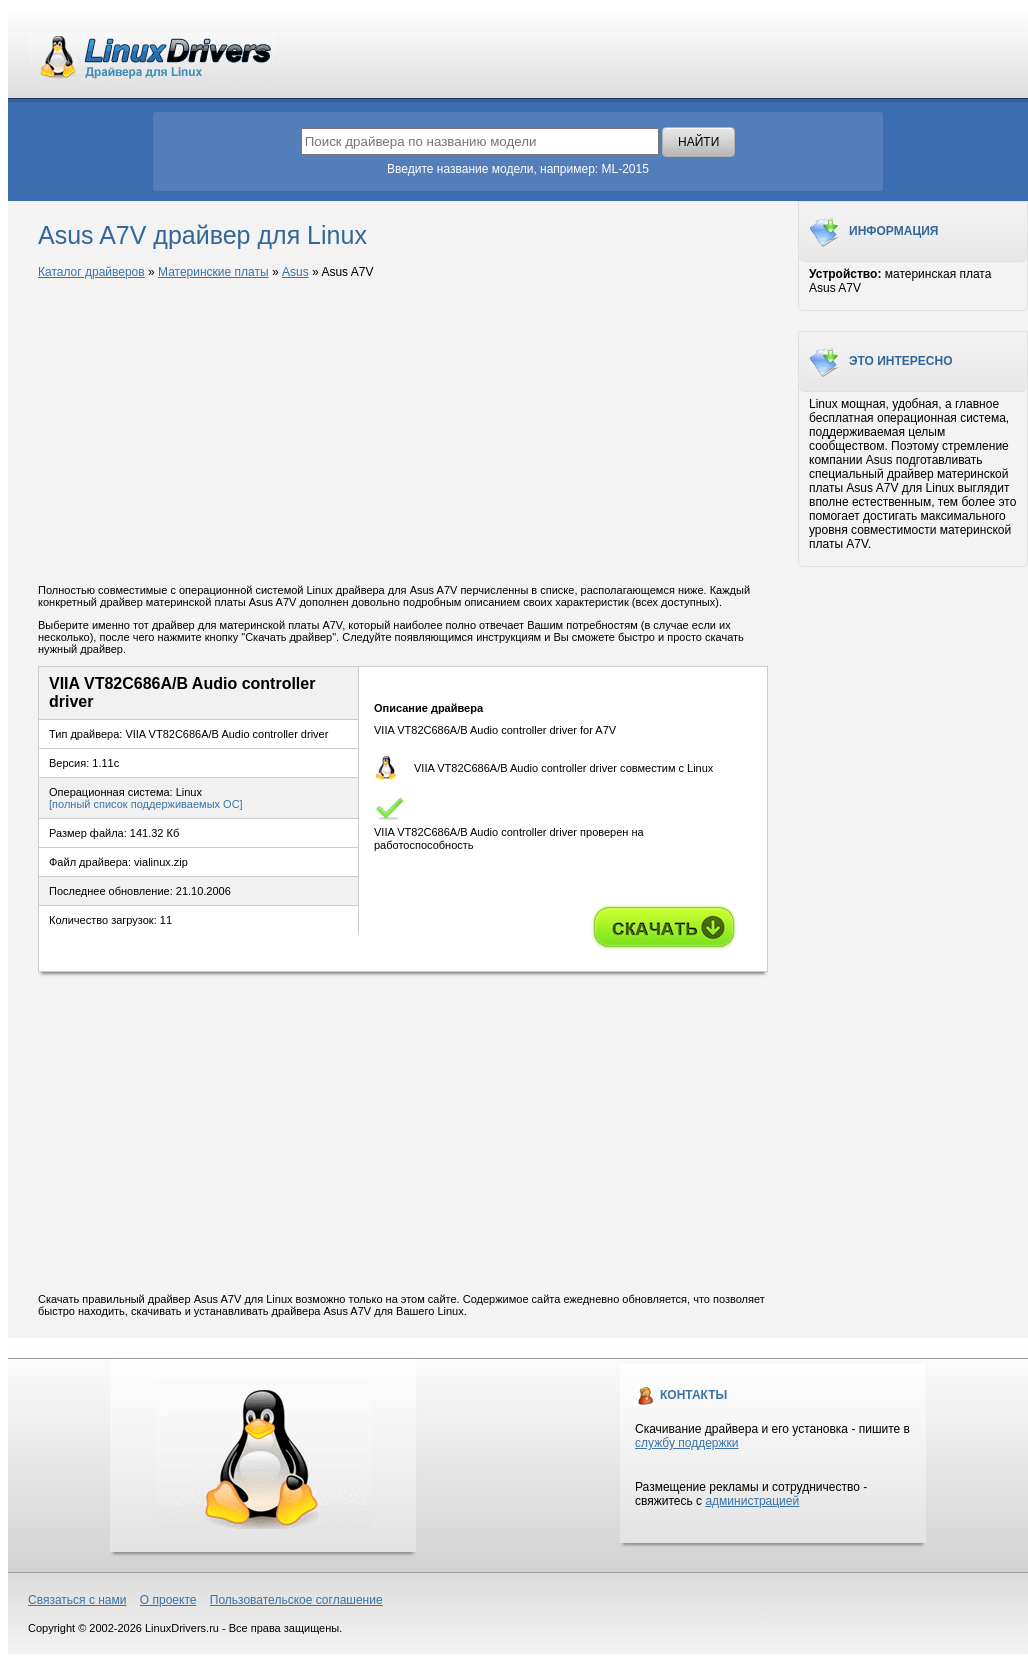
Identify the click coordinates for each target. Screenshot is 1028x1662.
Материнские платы (213, 272)
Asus (295, 272)
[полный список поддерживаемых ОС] (146, 804)
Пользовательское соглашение (296, 1600)
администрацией (752, 1501)
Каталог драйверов (91, 272)
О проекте (168, 1600)
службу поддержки (686, 1443)
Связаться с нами (77, 1600)
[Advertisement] (403, 433)
